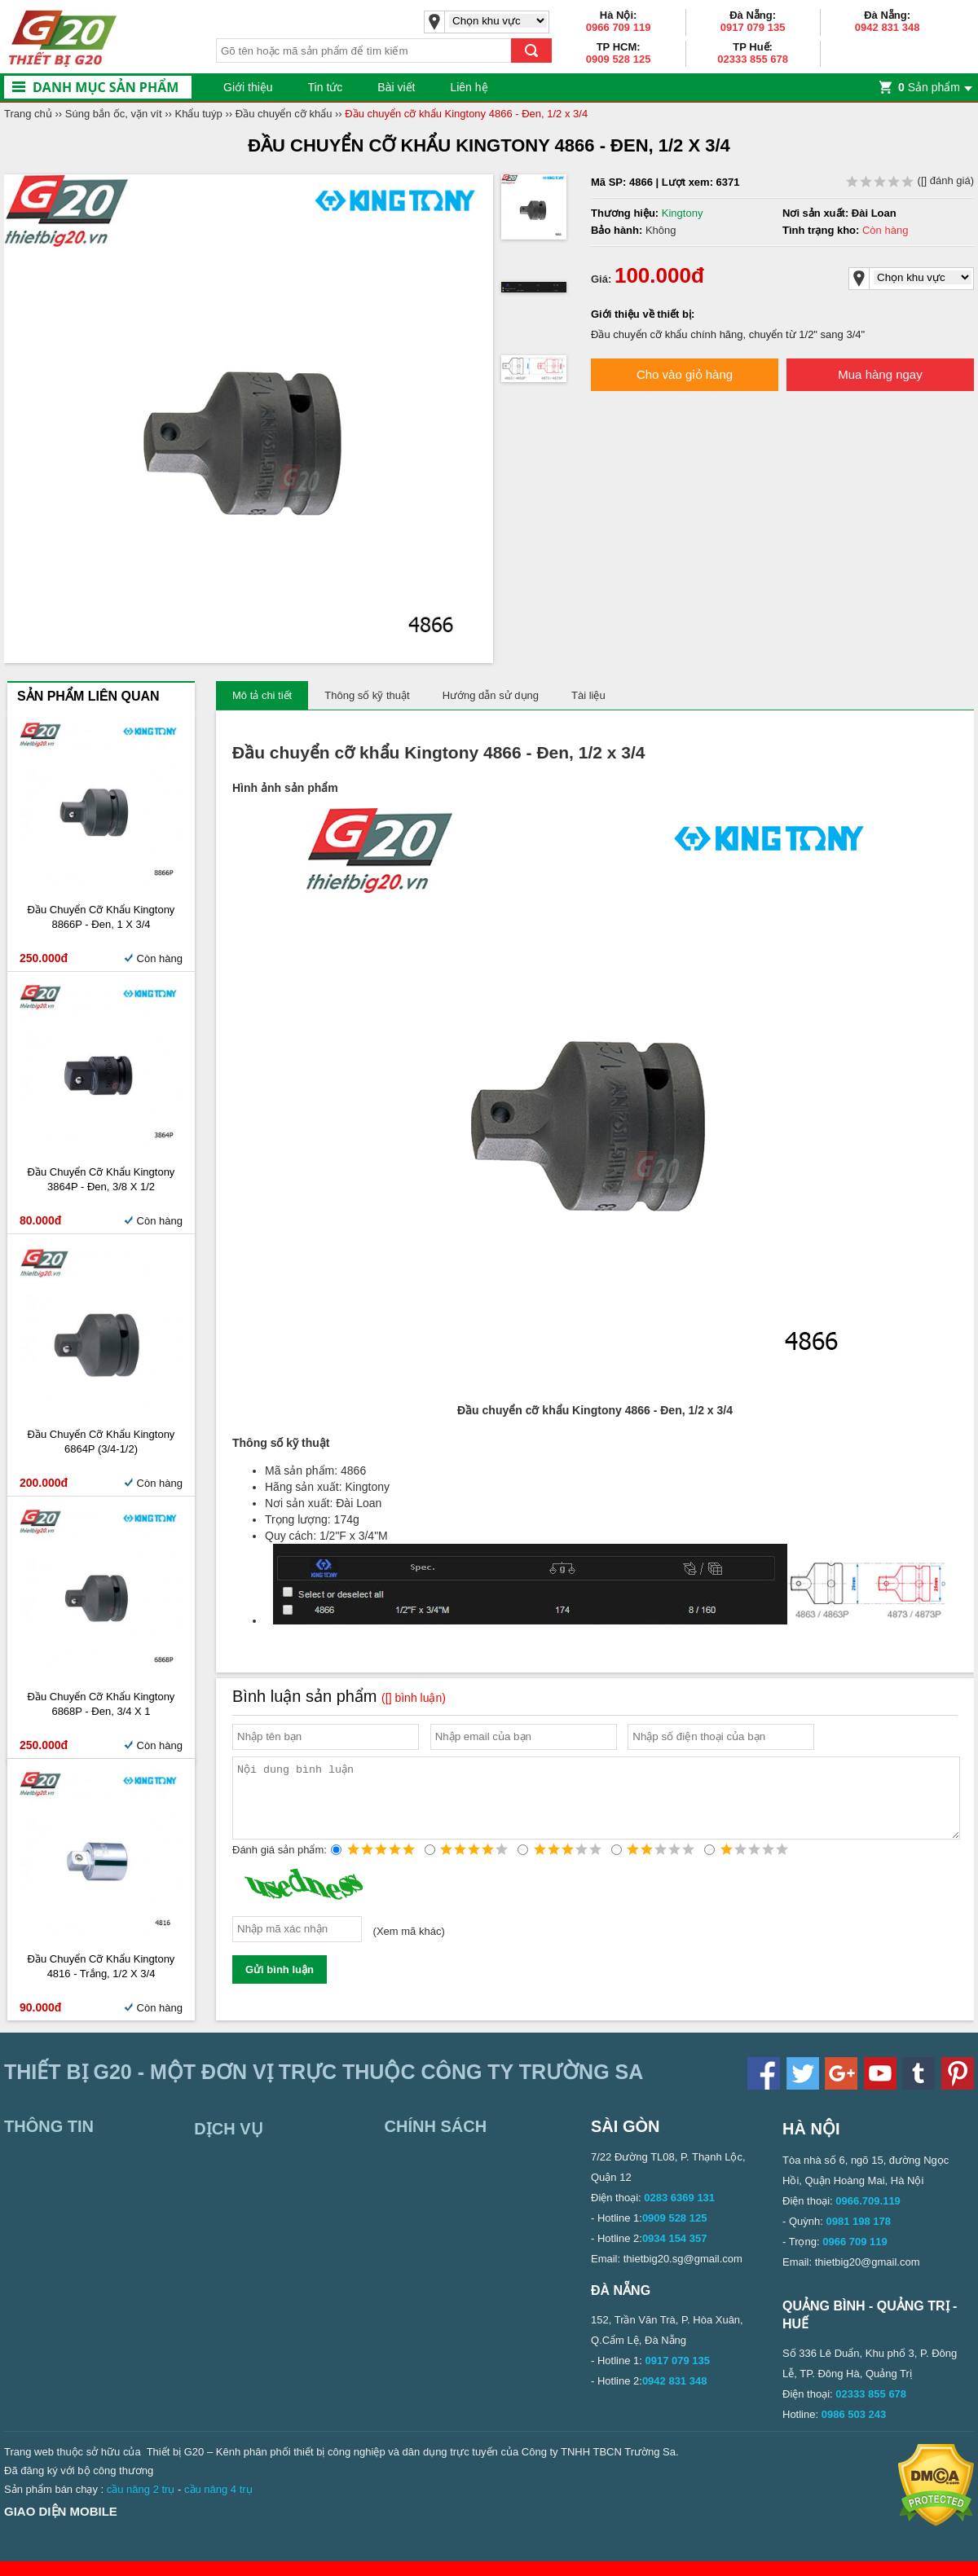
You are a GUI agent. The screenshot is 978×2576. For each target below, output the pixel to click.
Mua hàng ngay (880, 374)
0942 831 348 (887, 27)
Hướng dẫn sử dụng (491, 695)
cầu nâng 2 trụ (141, 2504)
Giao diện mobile (60, 2526)
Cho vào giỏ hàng (685, 374)
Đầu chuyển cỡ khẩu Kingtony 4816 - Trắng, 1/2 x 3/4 (101, 1966)
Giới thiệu (248, 87)
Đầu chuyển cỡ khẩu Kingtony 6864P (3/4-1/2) (101, 1441)
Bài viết (396, 87)
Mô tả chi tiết (262, 695)
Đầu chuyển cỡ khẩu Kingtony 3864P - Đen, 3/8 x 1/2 (101, 1179)
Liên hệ (468, 87)
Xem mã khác (409, 1946)
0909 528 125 (618, 59)
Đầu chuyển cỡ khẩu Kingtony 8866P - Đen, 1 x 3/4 (101, 916)
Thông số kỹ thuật (366, 695)
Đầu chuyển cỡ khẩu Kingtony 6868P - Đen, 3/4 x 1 (101, 1703)
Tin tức (325, 87)
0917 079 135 (753, 27)
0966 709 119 (618, 27)
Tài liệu (588, 695)
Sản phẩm (929, 87)
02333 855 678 (752, 59)
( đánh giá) (910, 180)
